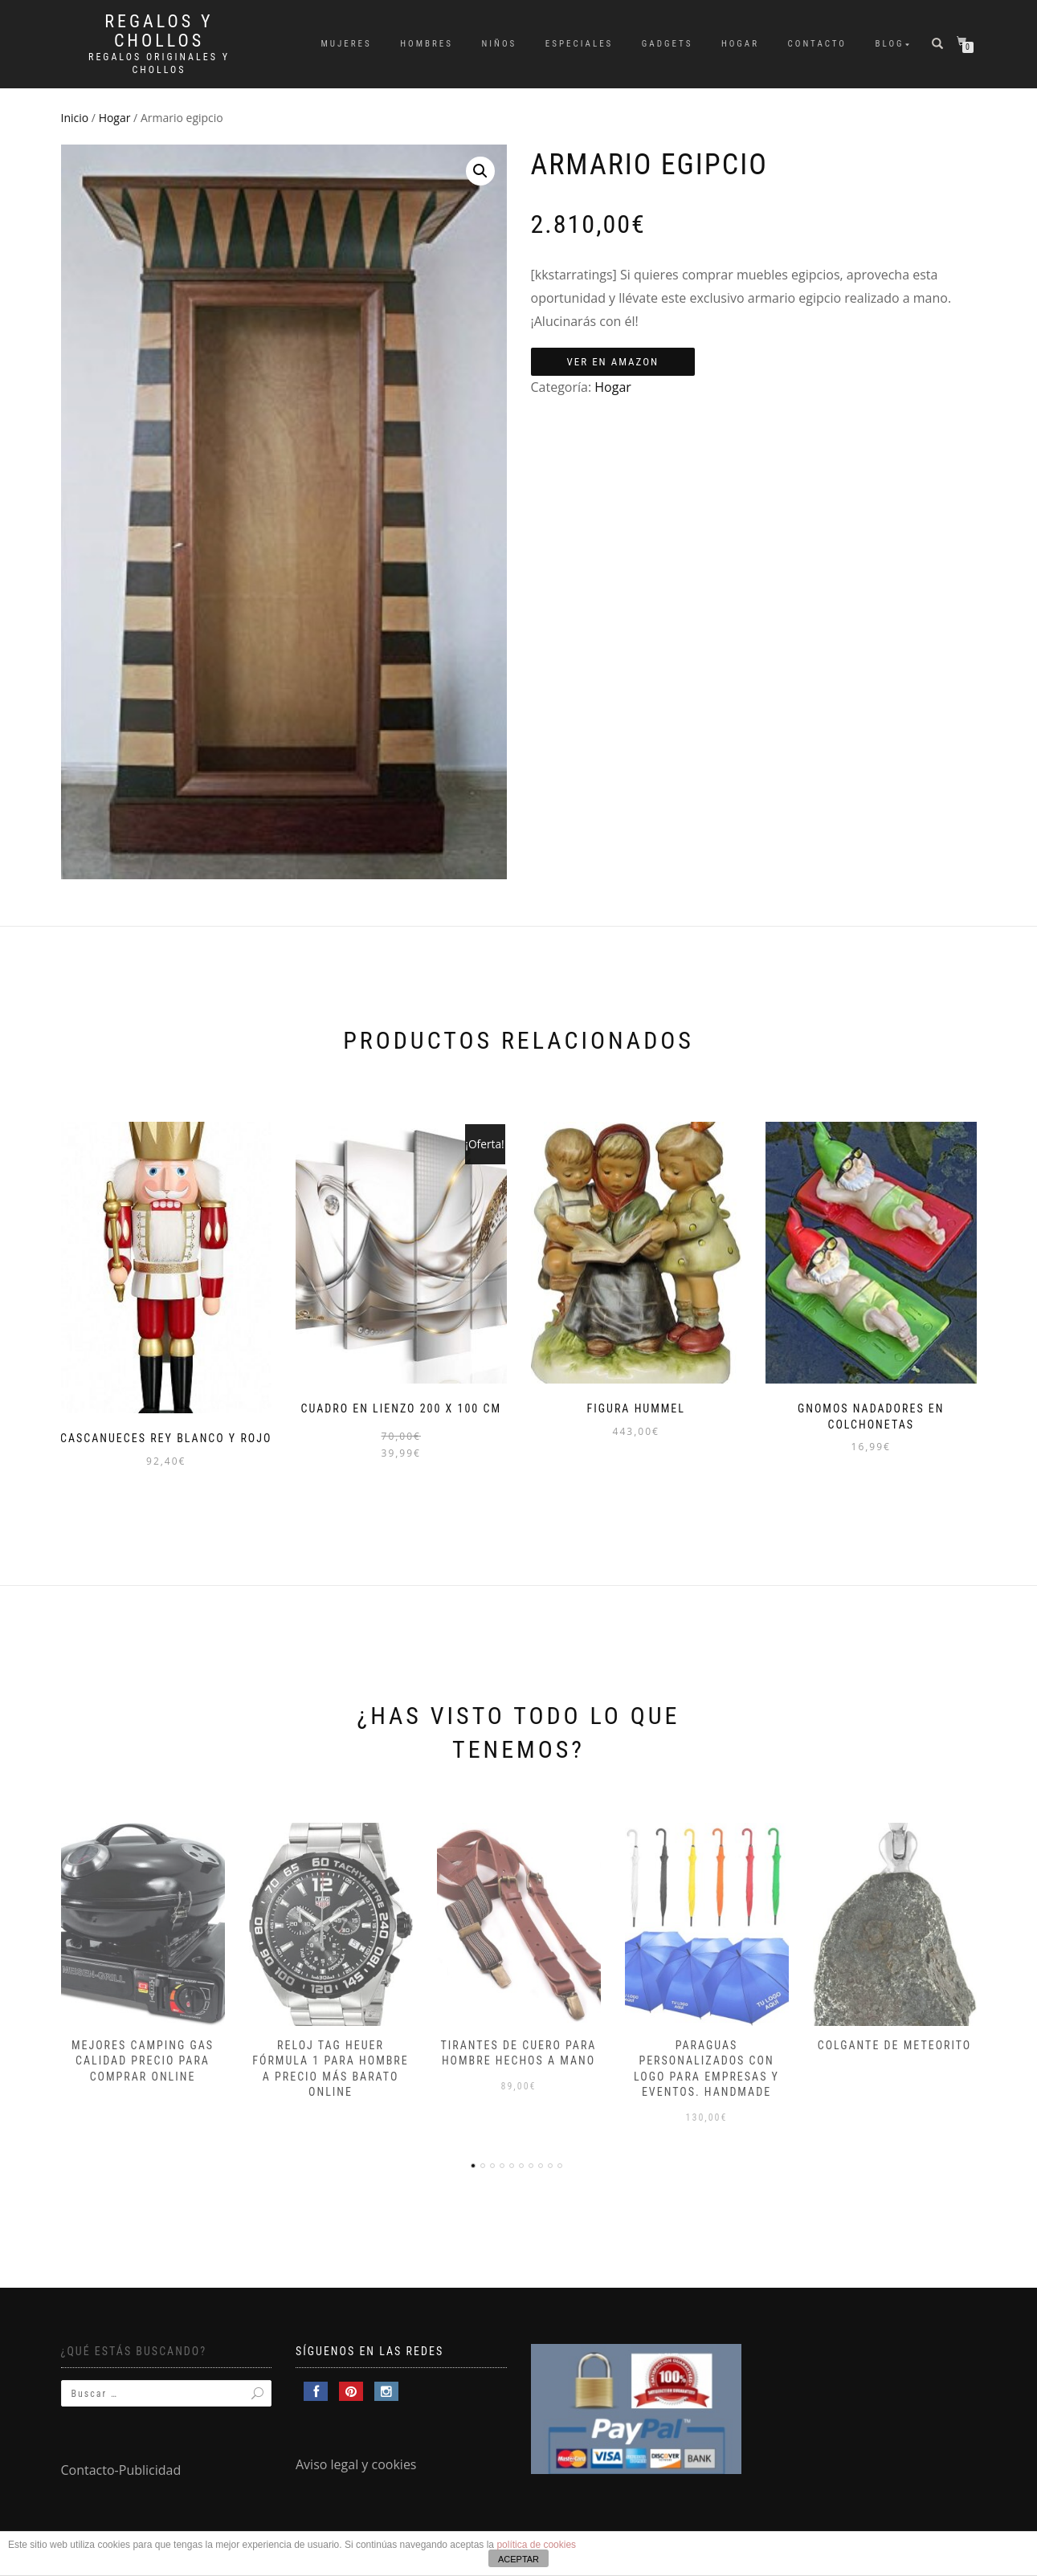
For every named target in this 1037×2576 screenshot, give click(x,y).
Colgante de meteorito (895, 2045)
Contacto (817, 44)
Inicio (75, 117)
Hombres (426, 44)
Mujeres (345, 44)
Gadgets (667, 44)
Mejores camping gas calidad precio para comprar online (142, 2061)
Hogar (740, 44)
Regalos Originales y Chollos (159, 63)
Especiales (579, 44)
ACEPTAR (518, 2559)
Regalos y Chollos (158, 31)
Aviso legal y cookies (356, 2464)
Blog (890, 44)
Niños (499, 44)
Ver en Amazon (613, 362)
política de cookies (536, 2544)
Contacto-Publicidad (121, 2470)
